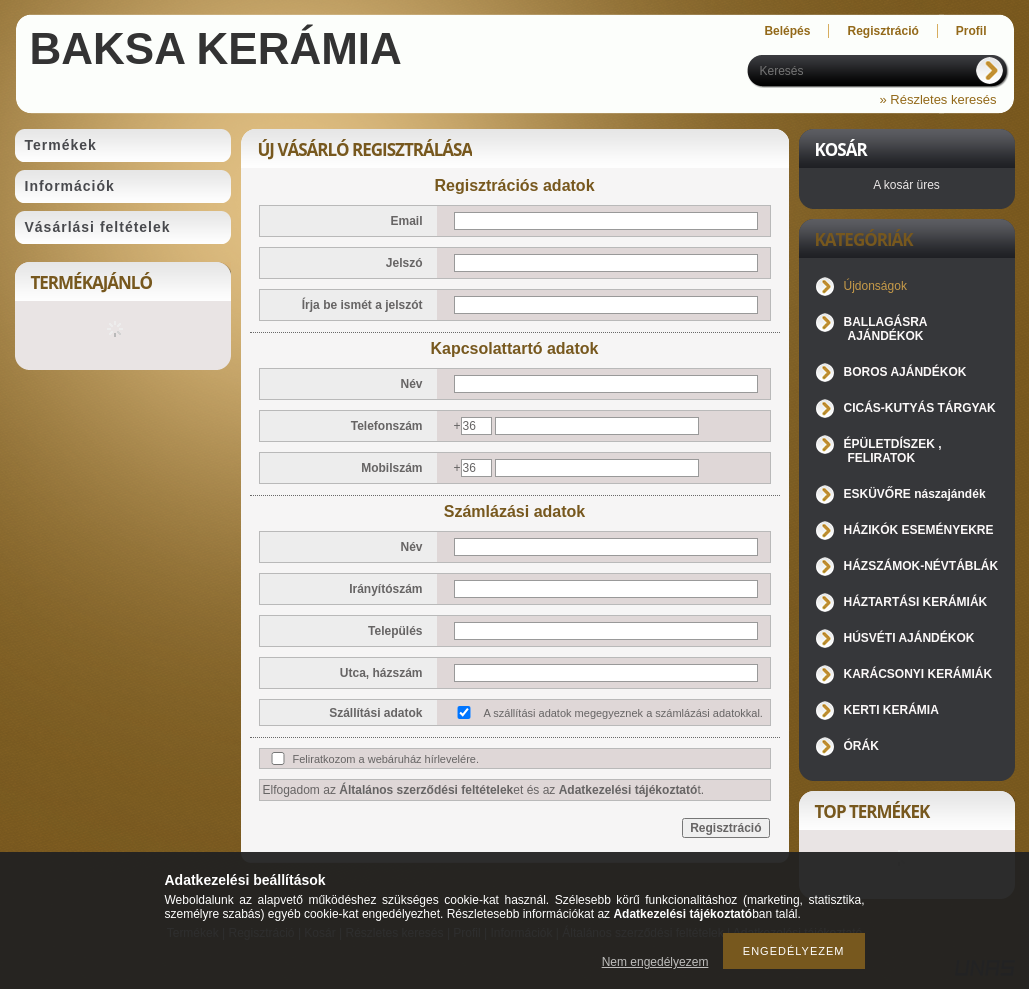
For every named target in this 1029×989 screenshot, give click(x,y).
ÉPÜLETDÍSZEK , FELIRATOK (893, 451)
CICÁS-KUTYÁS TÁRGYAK (920, 408)
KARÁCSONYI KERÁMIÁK (918, 674)
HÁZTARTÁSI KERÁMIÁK (916, 602)
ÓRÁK (861, 746)
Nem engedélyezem (655, 962)
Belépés (787, 31)
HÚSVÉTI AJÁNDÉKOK (909, 638)
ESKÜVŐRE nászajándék (915, 494)
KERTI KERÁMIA (891, 710)
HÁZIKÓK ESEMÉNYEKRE (919, 530)
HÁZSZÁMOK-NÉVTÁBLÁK (921, 566)
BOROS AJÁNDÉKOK (905, 372)
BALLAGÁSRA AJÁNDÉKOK (886, 329)
